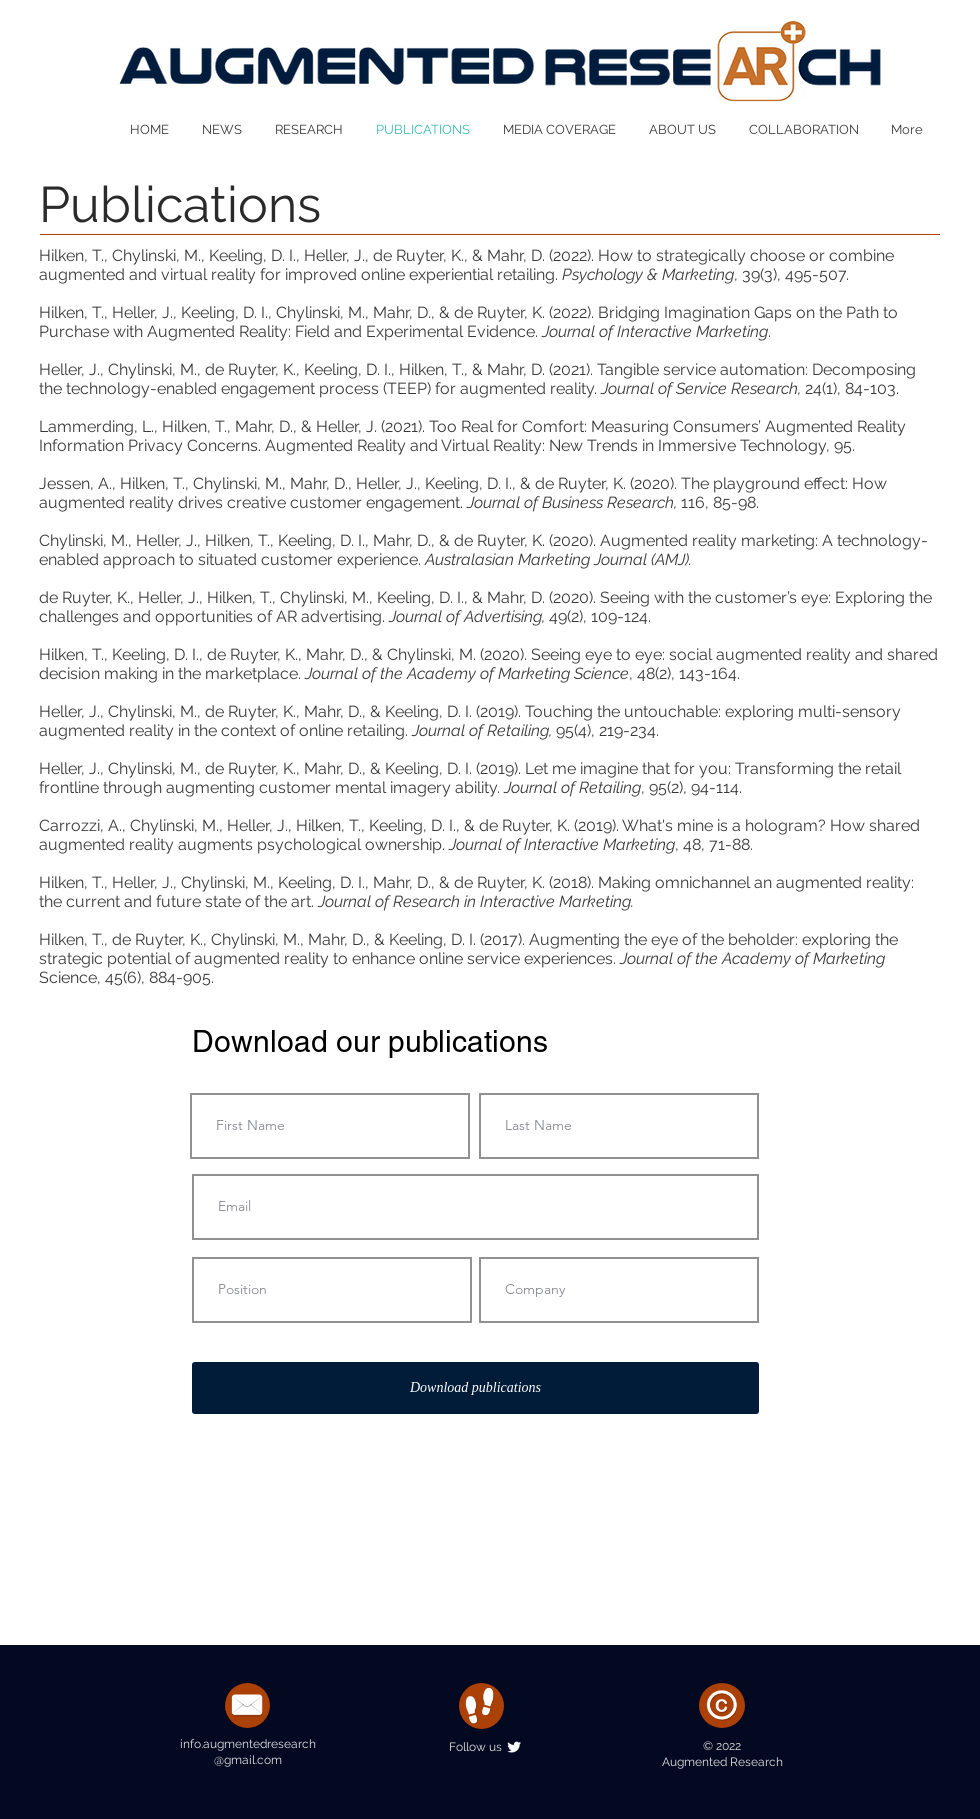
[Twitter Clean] (514, 1747)
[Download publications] (475, 1388)
